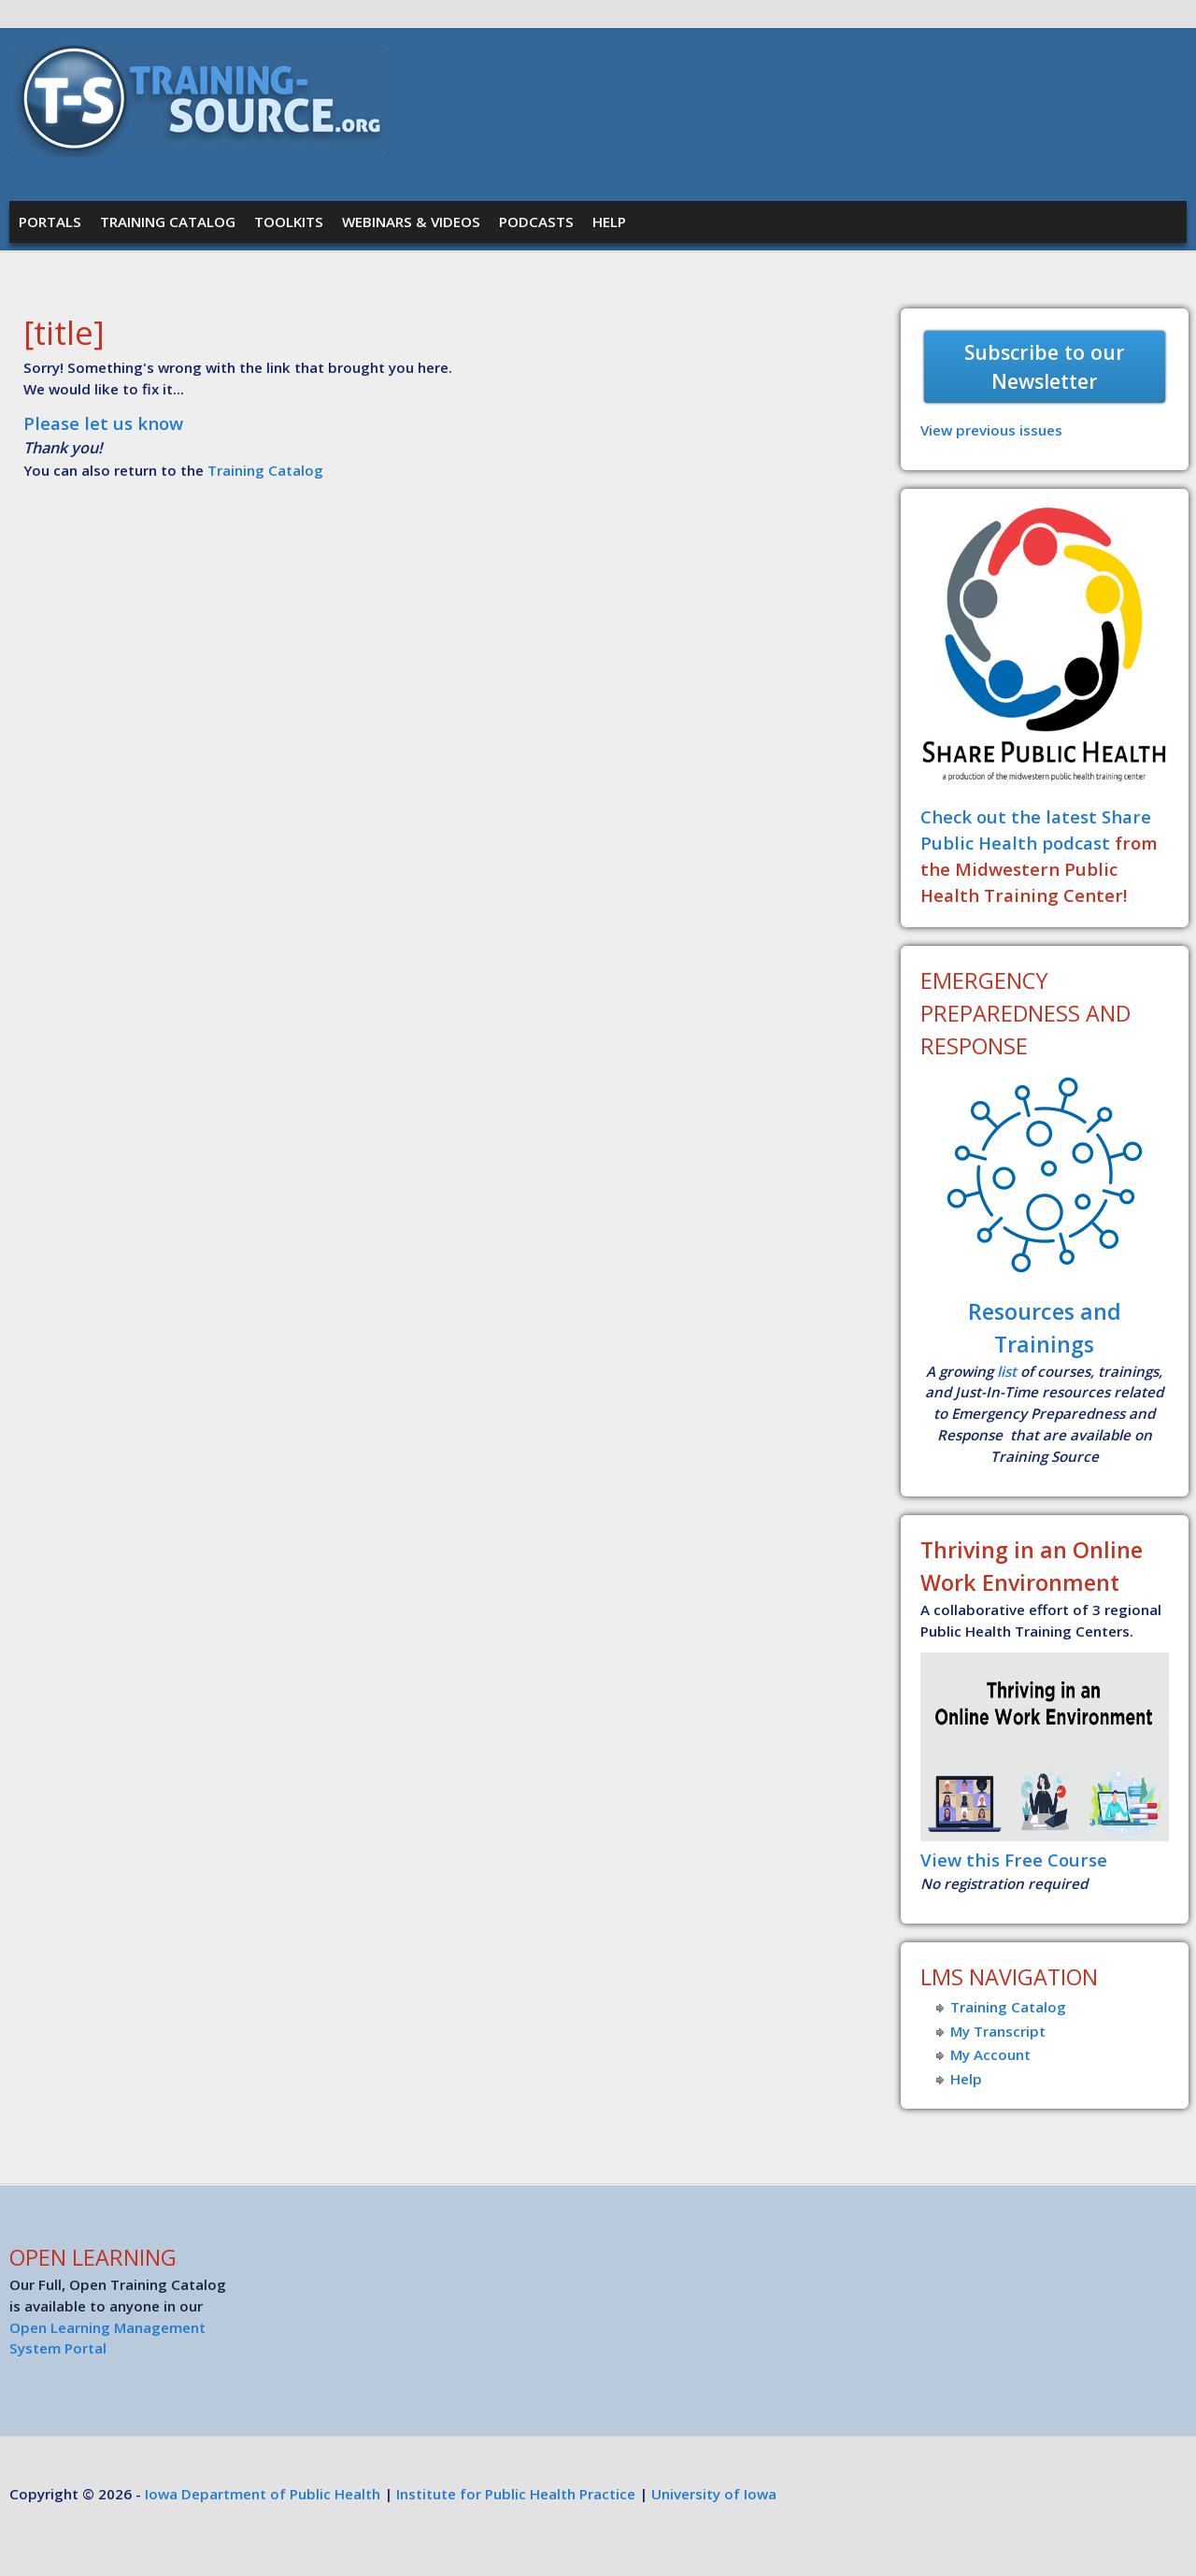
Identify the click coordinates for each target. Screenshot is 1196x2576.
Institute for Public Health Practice (515, 2493)
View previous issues (991, 430)
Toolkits (288, 221)
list (1007, 1371)
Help (609, 221)
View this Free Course (1013, 1859)
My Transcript (998, 2031)
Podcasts (536, 221)
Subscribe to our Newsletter (1044, 366)
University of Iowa (713, 2493)
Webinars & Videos (411, 221)
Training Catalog (167, 221)
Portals (50, 221)
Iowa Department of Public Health (262, 2493)
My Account (990, 2054)
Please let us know (103, 423)
